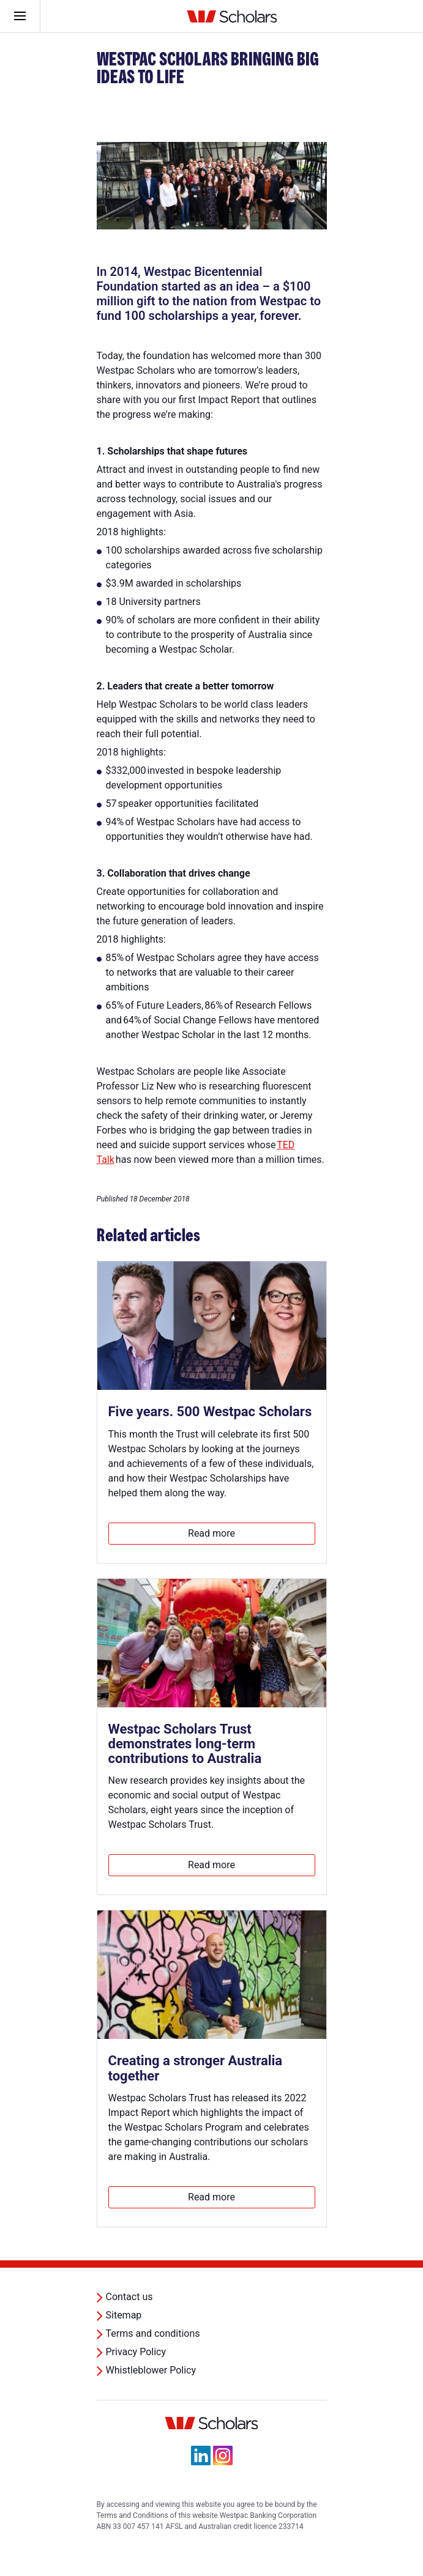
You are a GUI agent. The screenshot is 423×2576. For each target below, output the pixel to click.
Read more (211, 1533)
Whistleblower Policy (151, 2370)
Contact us (129, 2297)
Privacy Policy (136, 2352)
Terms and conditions (153, 2333)
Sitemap (124, 2315)
